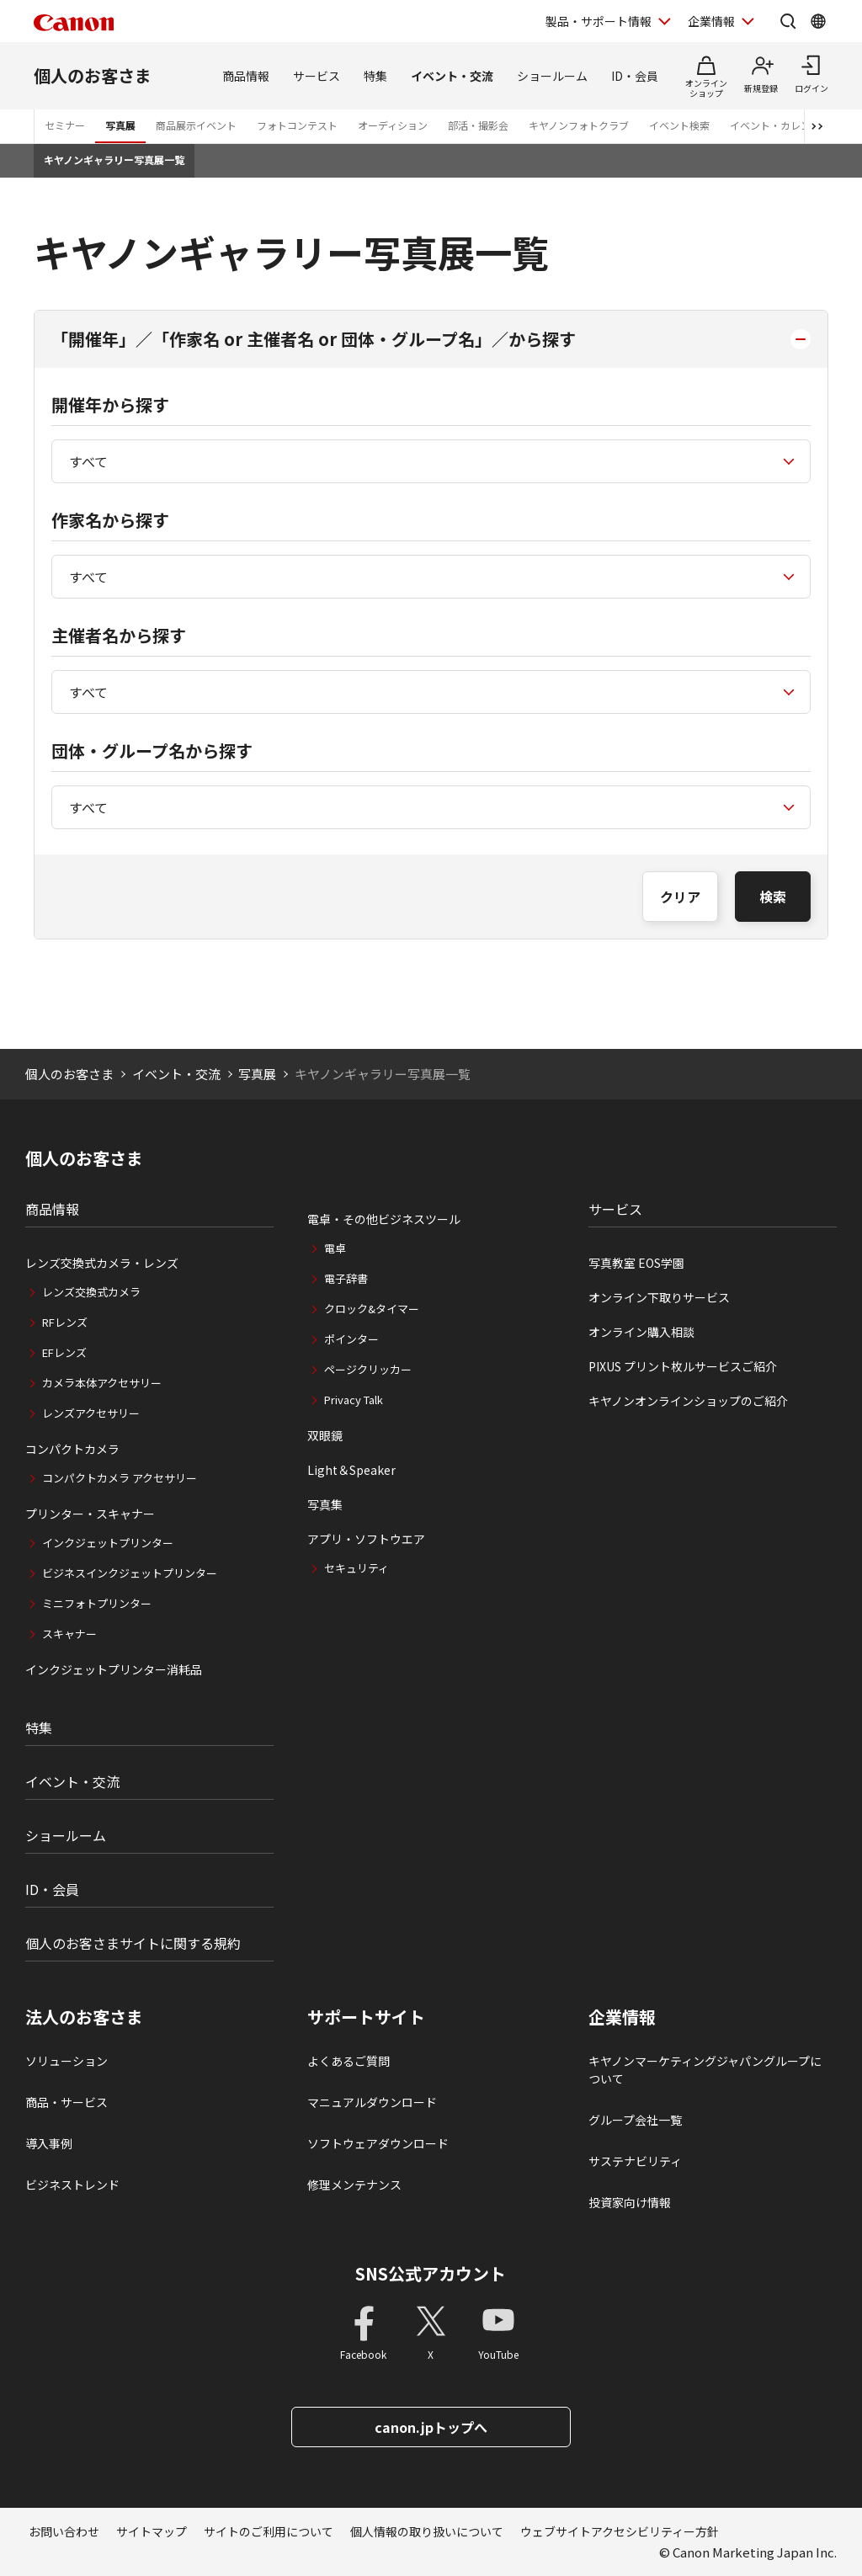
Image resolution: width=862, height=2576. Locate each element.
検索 (772, 896)
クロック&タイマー (371, 1309)
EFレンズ (64, 1352)
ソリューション (66, 2060)
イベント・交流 (452, 75)
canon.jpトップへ (431, 2427)
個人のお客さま (93, 75)
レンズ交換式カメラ (91, 1292)
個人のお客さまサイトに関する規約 (133, 1943)
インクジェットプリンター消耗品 (113, 1669)
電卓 (335, 1248)
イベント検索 (679, 125)
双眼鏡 (325, 1435)
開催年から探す (110, 404)
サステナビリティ (635, 2161)
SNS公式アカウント (430, 2273)
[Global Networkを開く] (818, 21)
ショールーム (552, 75)
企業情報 (622, 2017)
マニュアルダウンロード (372, 2102)
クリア (680, 896)
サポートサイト (366, 2017)
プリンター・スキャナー (90, 1513)
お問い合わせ (64, 2531)
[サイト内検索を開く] (788, 21)
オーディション (393, 125)
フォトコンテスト (297, 125)
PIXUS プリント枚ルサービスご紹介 (682, 1366)
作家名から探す (110, 520)
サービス (316, 75)
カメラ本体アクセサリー (102, 1383)
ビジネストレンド (72, 2184)
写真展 (120, 125)
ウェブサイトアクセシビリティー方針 (619, 2531)
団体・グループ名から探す (152, 750)
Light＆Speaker (351, 1469)
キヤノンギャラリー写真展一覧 (114, 159)
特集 (375, 75)
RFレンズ (65, 1322)
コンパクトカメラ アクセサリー (119, 1478)
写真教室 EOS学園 (636, 1262)
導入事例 (48, 2143)
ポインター (351, 1339)
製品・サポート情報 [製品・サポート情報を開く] (598, 21)
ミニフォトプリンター (97, 1603)
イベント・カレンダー (780, 125)
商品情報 (245, 75)
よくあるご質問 (348, 2060)
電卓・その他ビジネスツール (383, 1219)
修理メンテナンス (354, 2184)
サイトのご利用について (268, 2531)
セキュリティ (356, 1568)
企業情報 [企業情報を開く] (711, 21)
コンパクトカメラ (72, 1448)
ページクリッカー (368, 1369)
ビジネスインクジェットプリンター (129, 1573)
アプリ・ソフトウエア (366, 1538)
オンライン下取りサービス (659, 1297)
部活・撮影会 (478, 125)
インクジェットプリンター (107, 1543)
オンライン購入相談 (641, 1331)
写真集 (325, 1504)
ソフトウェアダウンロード (378, 2143)
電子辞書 (346, 1278)
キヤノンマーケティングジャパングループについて (705, 2069)
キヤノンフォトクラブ (579, 125)
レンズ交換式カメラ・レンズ (101, 1262)
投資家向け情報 (629, 2202)
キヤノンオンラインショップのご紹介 (688, 1400)
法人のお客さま (84, 2017)
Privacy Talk (353, 1400)
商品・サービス (66, 2102)
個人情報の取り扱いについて (426, 2531)
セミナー (65, 125)
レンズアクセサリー (91, 1413)
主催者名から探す (118, 635)
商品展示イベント (196, 125)
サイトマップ (151, 2531)
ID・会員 (634, 75)
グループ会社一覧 (635, 2119)
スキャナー (69, 1634)
